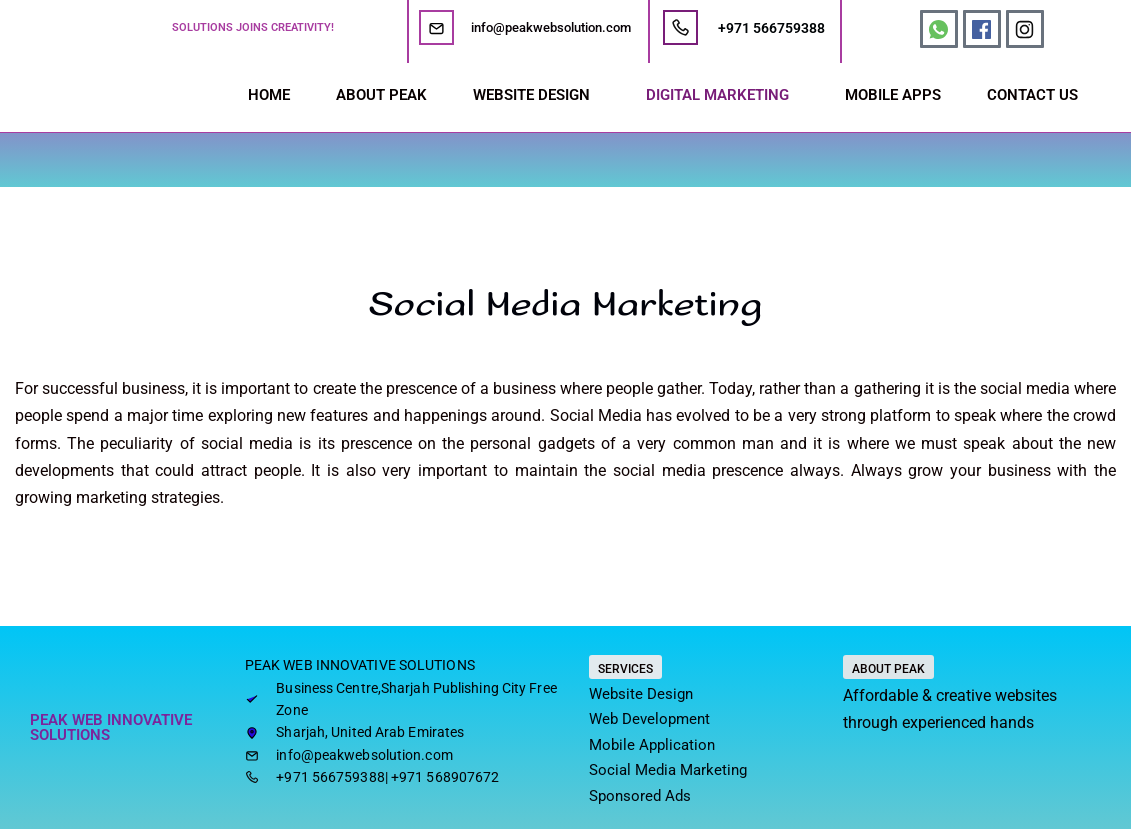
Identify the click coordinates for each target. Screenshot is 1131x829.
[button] (536, 95)
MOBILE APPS (893, 95)
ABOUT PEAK (381, 95)
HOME (269, 95)
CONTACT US (1032, 95)
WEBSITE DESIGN (531, 95)
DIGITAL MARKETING (717, 95)
